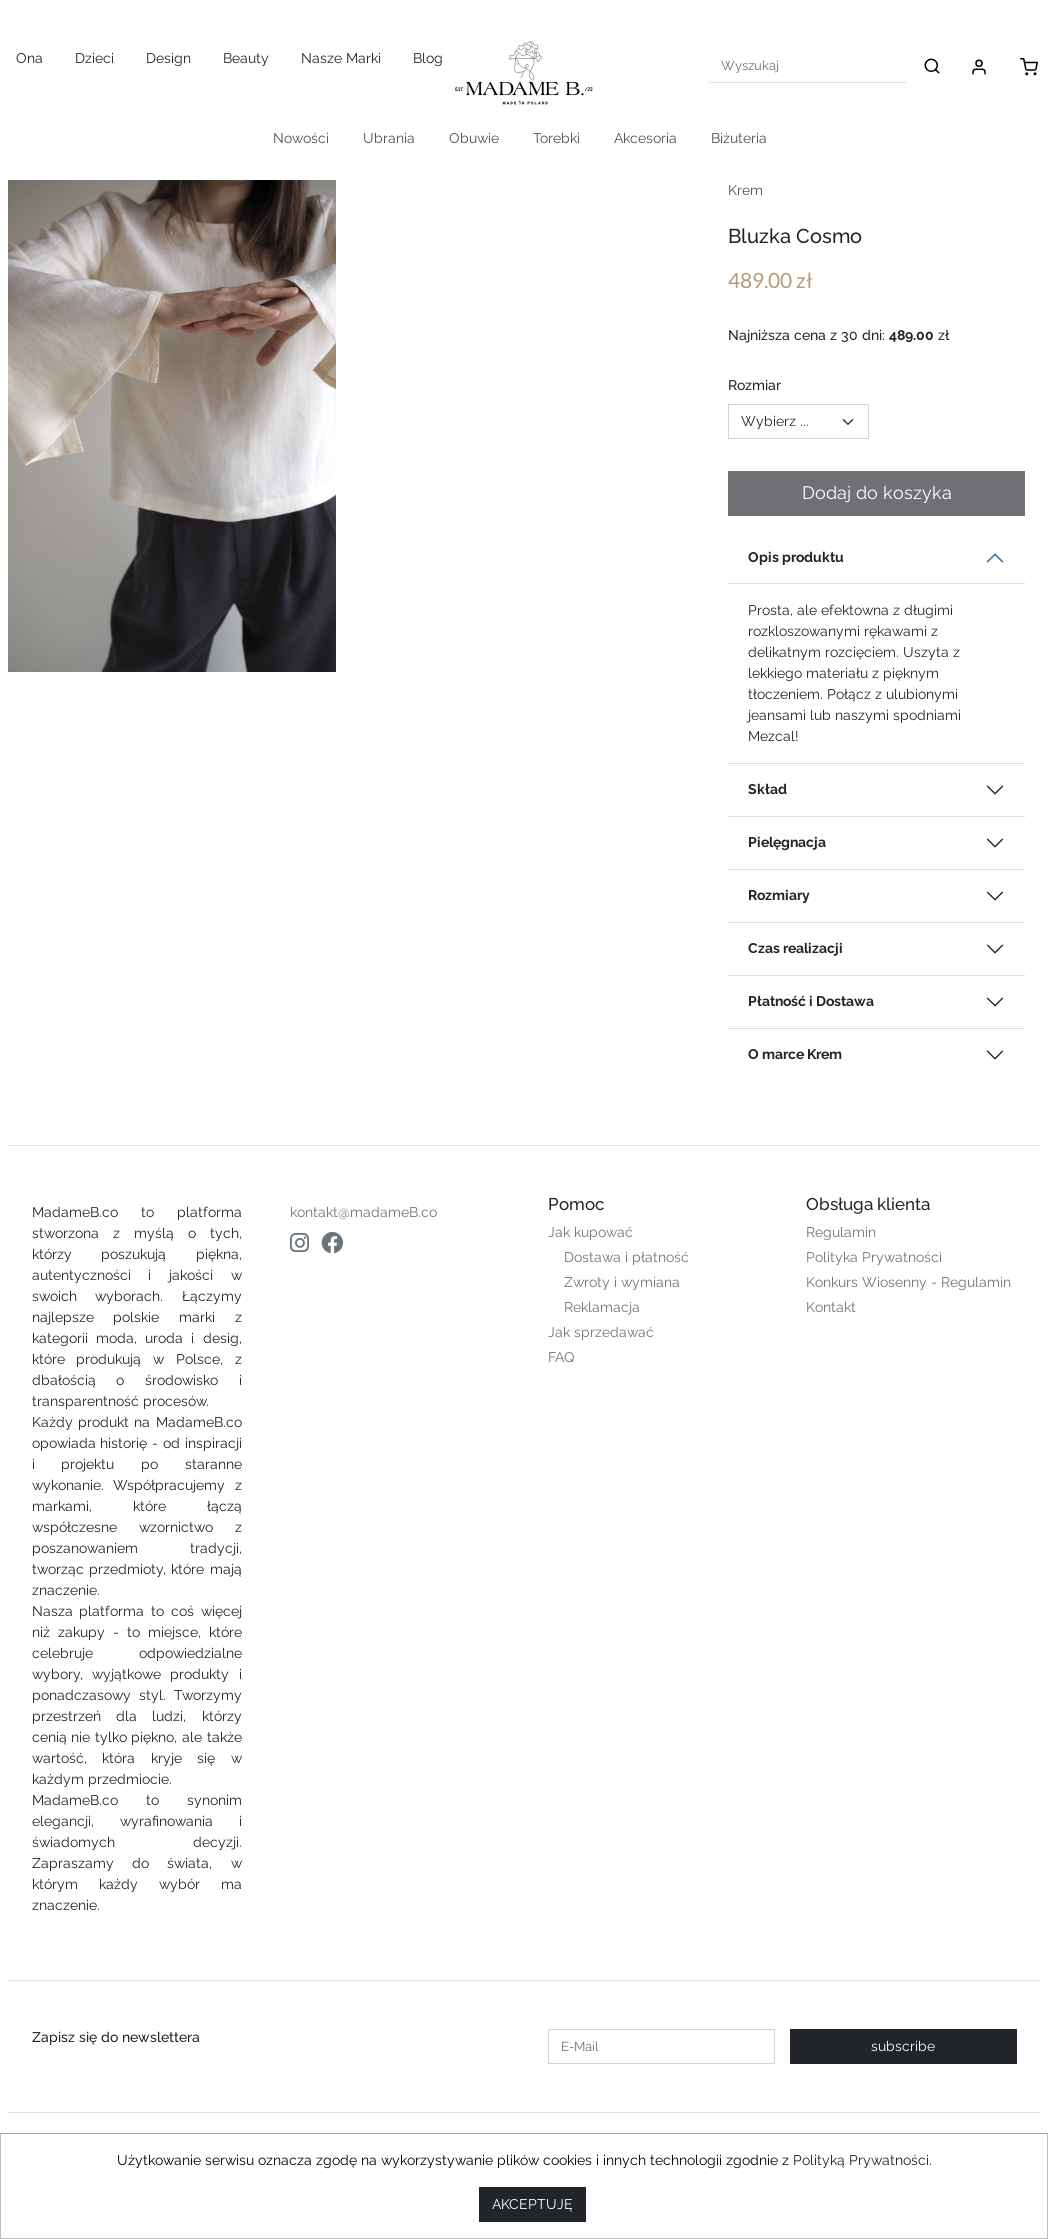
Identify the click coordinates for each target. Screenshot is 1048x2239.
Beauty (246, 58)
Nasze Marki (341, 58)
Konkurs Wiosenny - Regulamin (908, 1282)
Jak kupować (590, 1232)
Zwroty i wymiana (622, 1282)
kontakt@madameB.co (363, 1212)
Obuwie (474, 138)
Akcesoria (645, 138)
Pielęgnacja (787, 842)
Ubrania (389, 138)
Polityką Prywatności (861, 2160)
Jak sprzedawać (601, 1332)
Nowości (301, 138)
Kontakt (831, 1307)
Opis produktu (796, 557)
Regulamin (841, 1232)
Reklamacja (602, 1307)
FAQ (561, 1357)
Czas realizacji (795, 948)
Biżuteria (739, 138)
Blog (428, 58)
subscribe (903, 2046)
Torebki (556, 138)
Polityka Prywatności (874, 1257)
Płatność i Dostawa (811, 1001)
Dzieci (94, 58)
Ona (29, 58)
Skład (767, 789)
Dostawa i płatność (626, 1257)
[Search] (807, 65)
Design (168, 58)
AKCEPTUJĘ (532, 2204)
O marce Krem (795, 1054)
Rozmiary (779, 895)
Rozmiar (754, 385)
